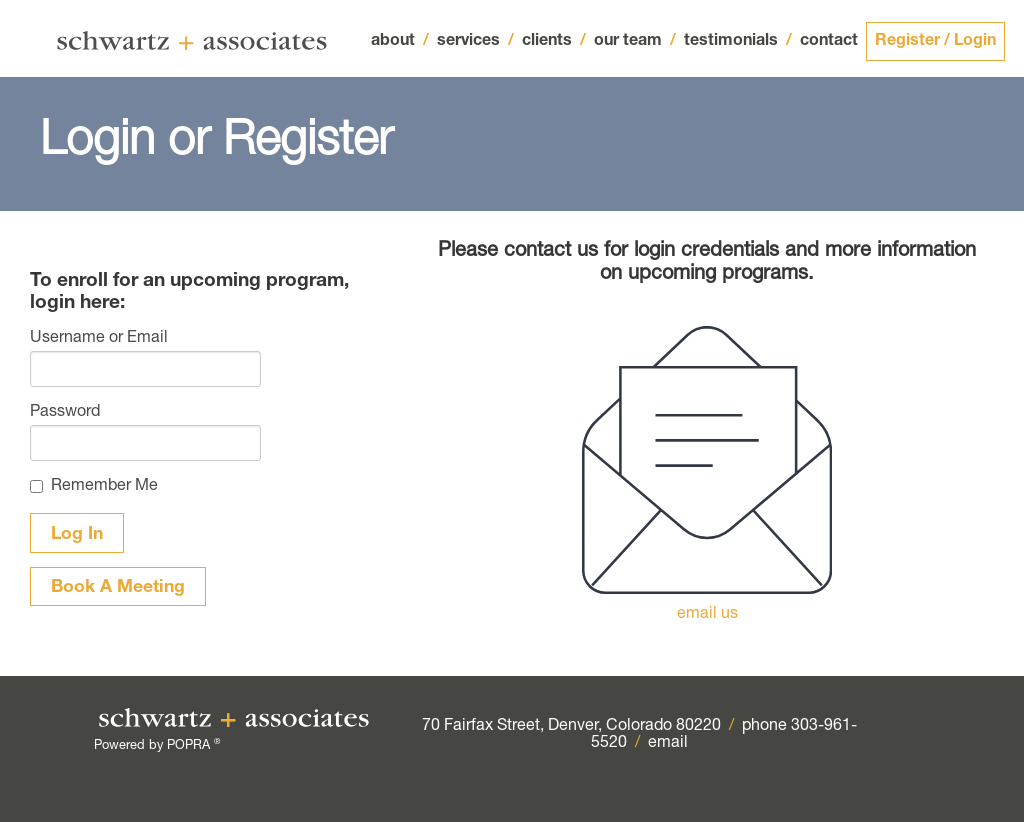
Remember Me (104, 487)
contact (829, 42)
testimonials (738, 42)
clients (554, 42)
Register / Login (935, 42)
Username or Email (99, 339)
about (400, 42)
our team (635, 42)
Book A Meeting (118, 588)
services (475, 42)
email (668, 744)
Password (65, 413)
